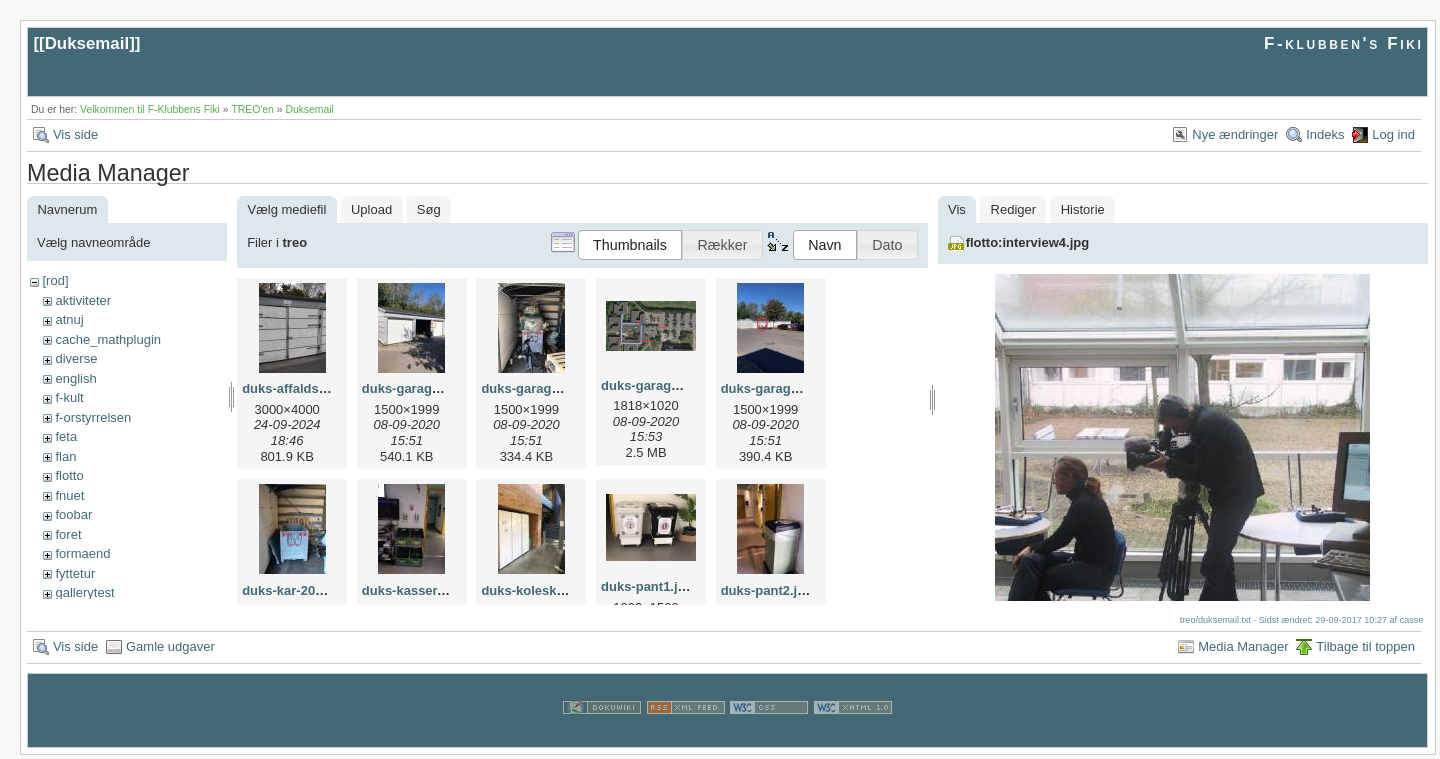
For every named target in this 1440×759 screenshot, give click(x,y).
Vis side (75, 134)
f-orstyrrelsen (93, 417)
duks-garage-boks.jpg (429, 388)
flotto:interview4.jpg (1028, 242)
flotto (69, 475)
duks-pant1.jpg (647, 586)
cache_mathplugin (108, 339)
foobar (73, 514)
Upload (371, 209)
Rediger (1014, 209)
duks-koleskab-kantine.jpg (562, 590)
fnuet (69, 495)
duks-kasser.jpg (411, 590)
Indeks (1325, 134)
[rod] (55, 280)
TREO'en (252, 109)
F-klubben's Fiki (1344, 43)
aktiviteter (83, 300)
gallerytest (84, 592)
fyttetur (75, 573)
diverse (76, 358)
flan (65, 456)
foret (68, 534)
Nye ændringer (1235, 134)
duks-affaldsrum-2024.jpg (321, 388)
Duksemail (87, 43)
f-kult (69, 397)
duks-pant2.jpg (767, 590)
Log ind (1393, 134)
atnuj (69, 319)
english (75, 378)
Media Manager (1243, 650)
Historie (1083, 209)
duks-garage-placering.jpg (802, 388)
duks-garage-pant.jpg (547, 388)
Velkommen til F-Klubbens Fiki (150, 109)
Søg (429, 209)
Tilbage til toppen (1365, 650)
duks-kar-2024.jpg (297, 590)
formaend (82, 553)
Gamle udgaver (170, 650)
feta (66, 436)
